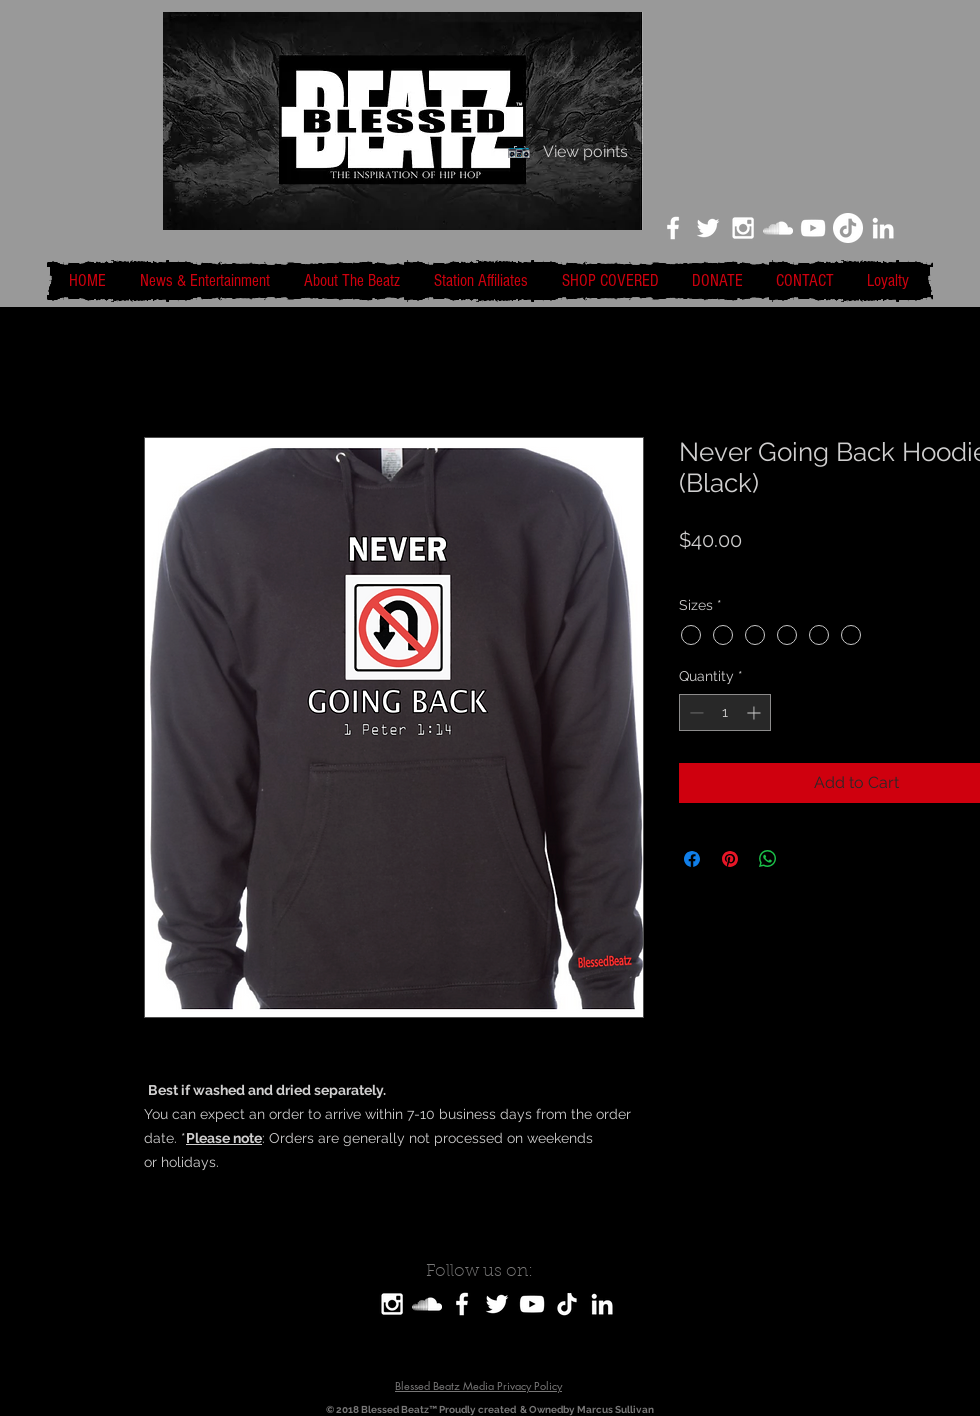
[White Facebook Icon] (673, 228)
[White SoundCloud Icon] (778, 228)
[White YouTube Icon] (813, 228)
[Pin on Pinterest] (730, 859)
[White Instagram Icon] (743, 228)
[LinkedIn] (883, 228)
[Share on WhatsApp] (768, 859)
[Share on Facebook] (692, 859)
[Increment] (755, 712)
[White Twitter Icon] (708, 228)
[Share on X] (806, 859)
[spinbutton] (725, 712)
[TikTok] (848, 228)
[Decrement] (694, 712)
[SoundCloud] (427, 1304)
